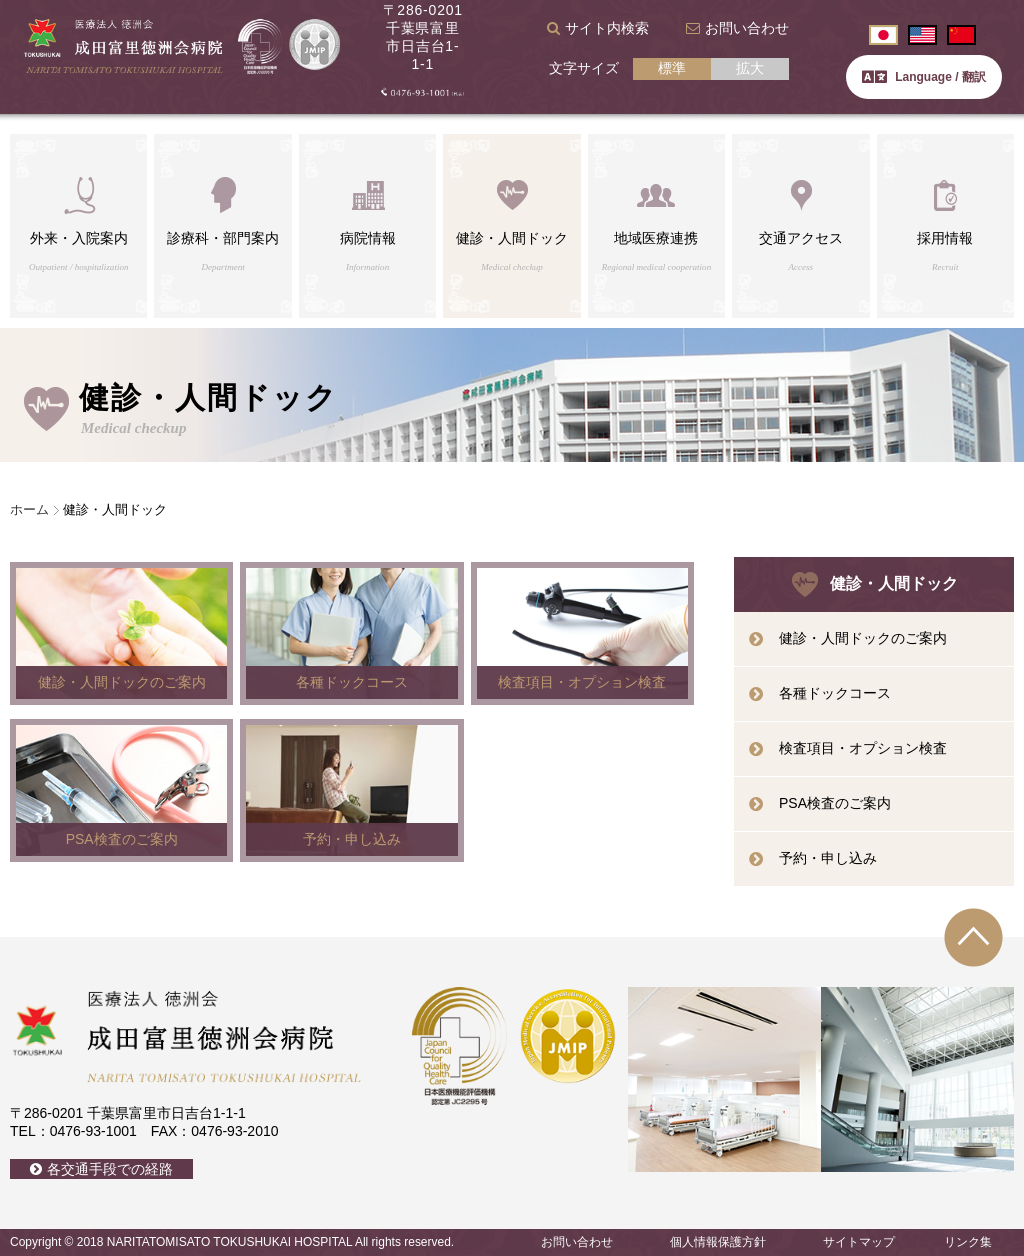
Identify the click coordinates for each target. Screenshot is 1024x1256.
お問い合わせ (747, 28)
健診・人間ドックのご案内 (863, 638)
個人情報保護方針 (718, 1242)
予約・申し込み (828, 858)
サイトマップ (859, 1242)
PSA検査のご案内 (835, 803)
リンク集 (968, 1242)
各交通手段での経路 (110, 1169)
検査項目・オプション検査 (863, 748)
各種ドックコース (835, 693)
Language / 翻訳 (924, 77)
